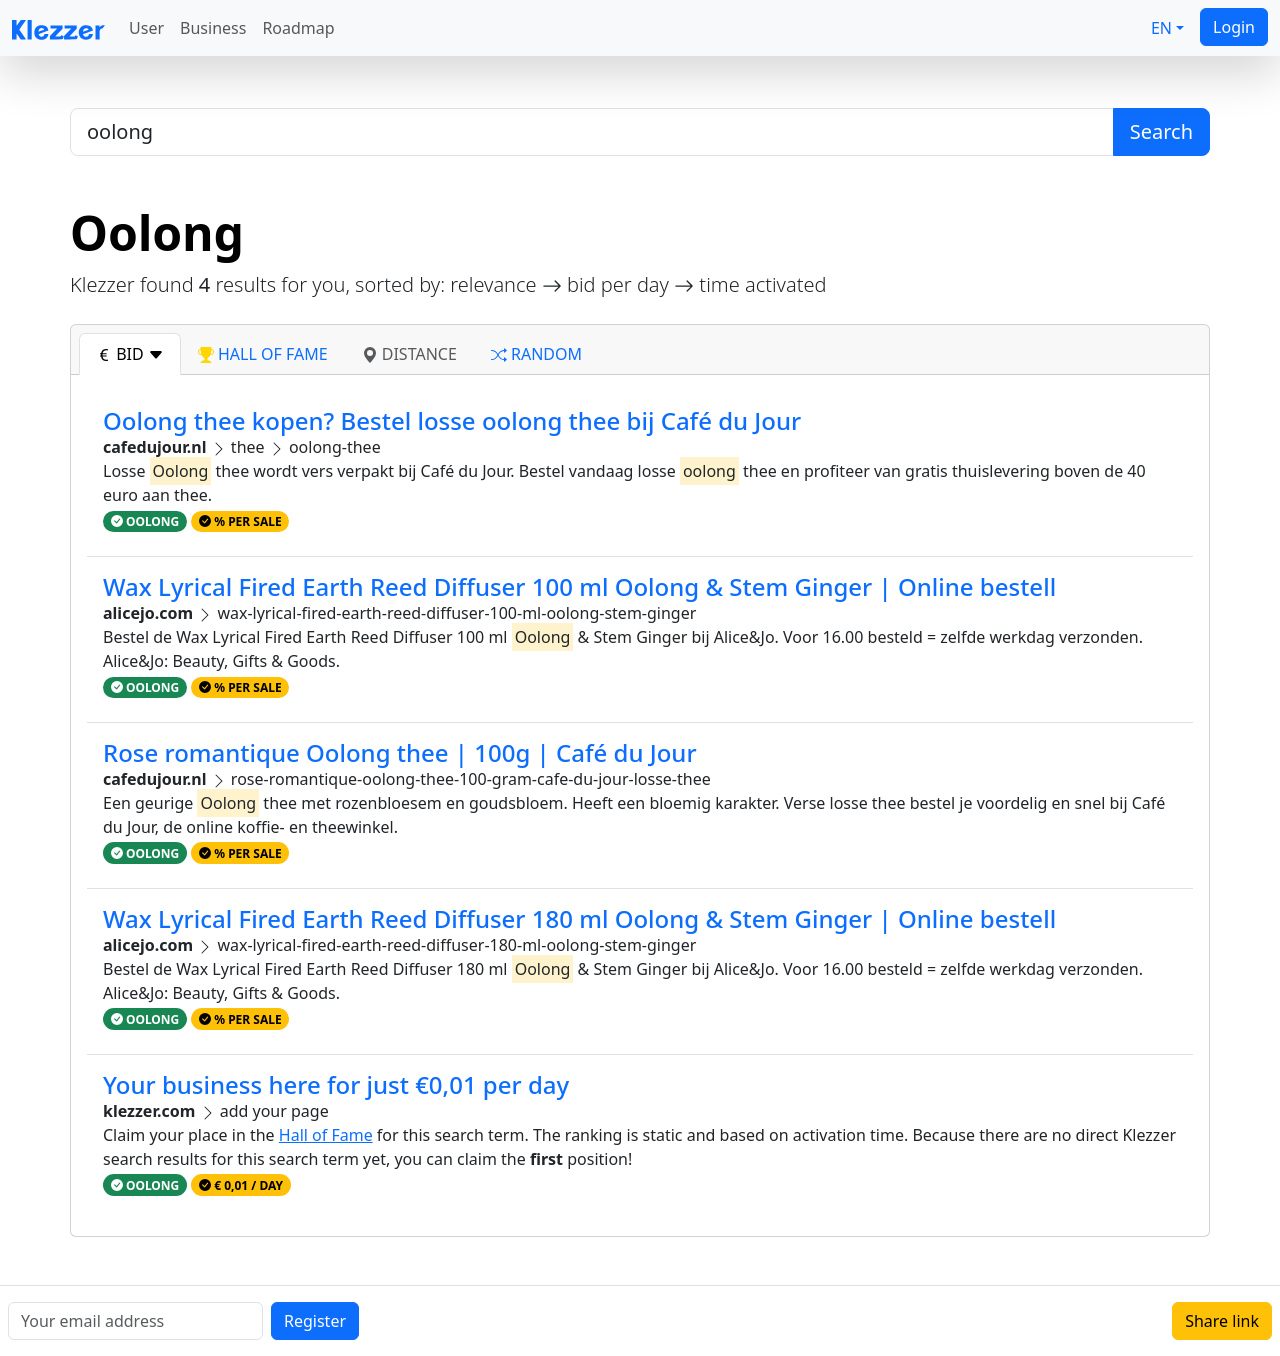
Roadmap (298, 28)
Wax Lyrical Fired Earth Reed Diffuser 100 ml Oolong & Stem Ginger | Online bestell (579, 586)
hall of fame (263, 354)
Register (315, 1321)
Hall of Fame (326, 1135)
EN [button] (1161, 28)
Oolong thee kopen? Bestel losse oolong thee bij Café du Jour (452, 420)
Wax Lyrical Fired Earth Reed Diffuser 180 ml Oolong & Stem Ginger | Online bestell (579, 918)
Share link (1222, 1321)
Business (213, 28)
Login (1234, 27)
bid (130, 354)
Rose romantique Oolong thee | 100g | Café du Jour (400, 752)
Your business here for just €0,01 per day (336, 1084)
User (146, 28)
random (536, 354)
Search (1161, 131)
